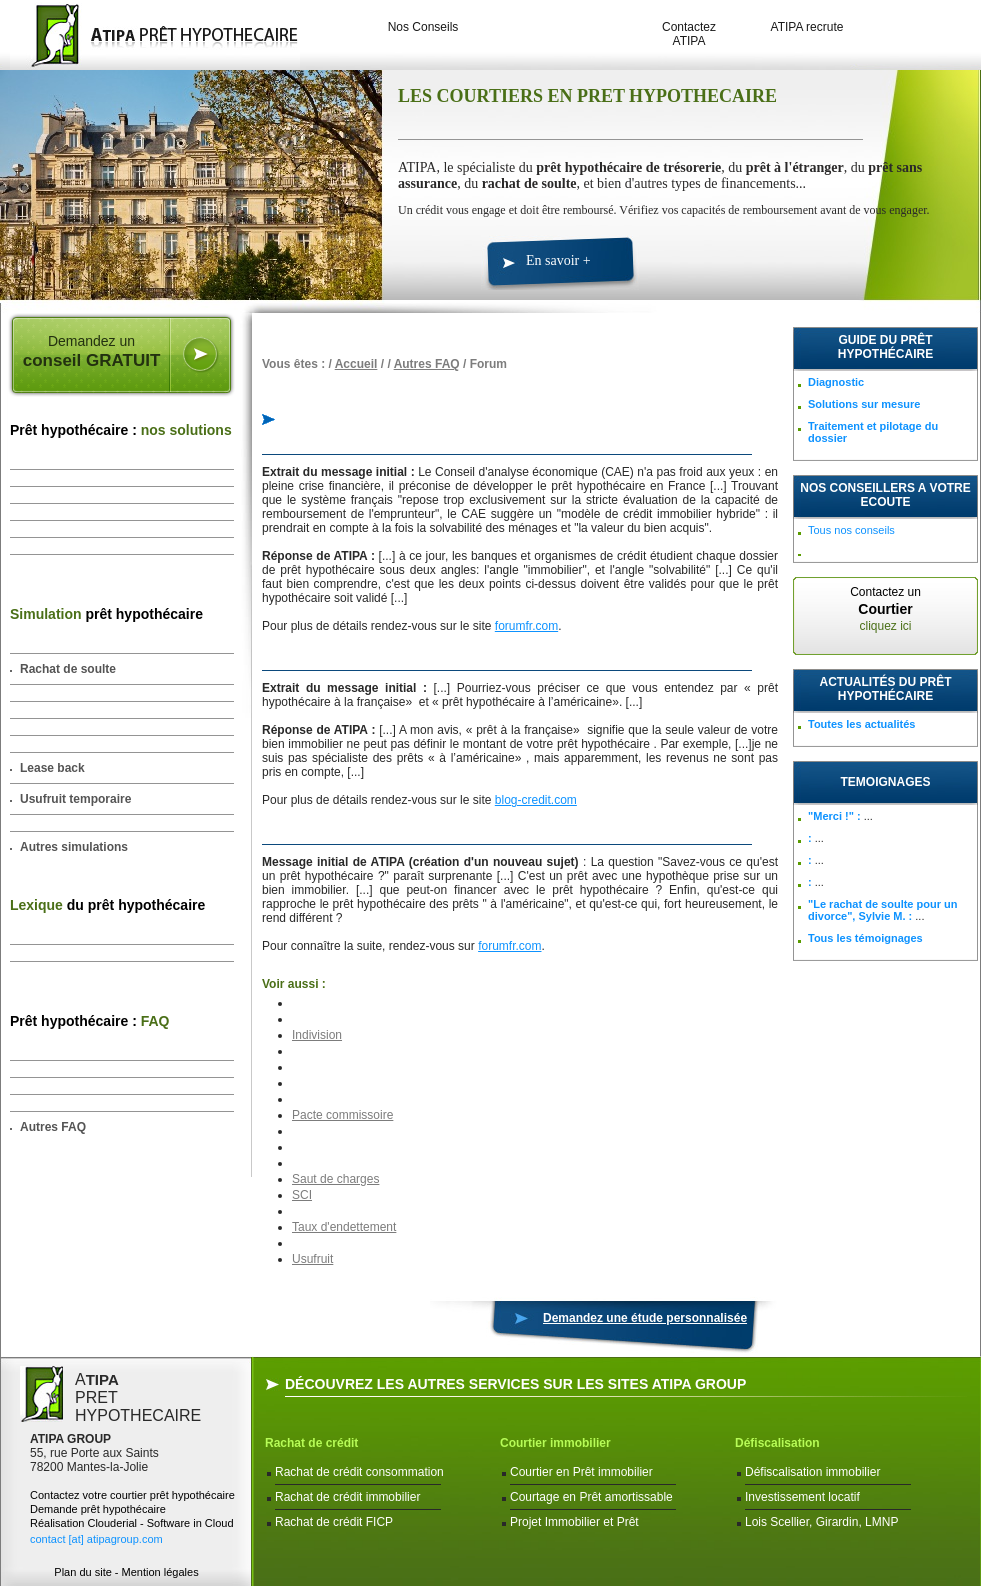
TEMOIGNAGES (885, 782)
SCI (302, 1195)
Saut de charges (335, 1179)
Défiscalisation (777, 1443)
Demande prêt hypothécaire (98, 1509)
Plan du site (82, 1572)
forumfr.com (526, 626)
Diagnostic (836, 382)
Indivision (317, 1035)
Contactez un (885, 609)
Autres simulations (74, 847)
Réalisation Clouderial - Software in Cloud (132, 1523)
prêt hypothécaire (106, 614)
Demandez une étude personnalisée (645, 1318)
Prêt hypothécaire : (121, 430)
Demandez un (91, 352)
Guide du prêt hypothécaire (885, 347)
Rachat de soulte (68, 669)
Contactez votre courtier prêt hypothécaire (132, 1495)
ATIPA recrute (807, 27)
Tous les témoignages (865, 938)
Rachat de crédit (311, 1443)
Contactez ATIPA (689, 34)
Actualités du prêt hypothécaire (886, 689)
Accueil (356, 364)
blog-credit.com (536, 800)
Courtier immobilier (555, 1443)
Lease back (52, 768)
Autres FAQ (53, 1127)
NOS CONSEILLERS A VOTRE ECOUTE (885, 495)
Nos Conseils (423, 27)
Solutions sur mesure (864, 404)
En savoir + (558, 260)
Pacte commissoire (342, 1115)
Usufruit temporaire (75, 799)
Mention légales (160, 1572)
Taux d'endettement (344, 1227)
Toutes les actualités (861, 724)
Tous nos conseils (851, 530)
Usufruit (312, 1259)
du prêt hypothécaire (107, 905)
